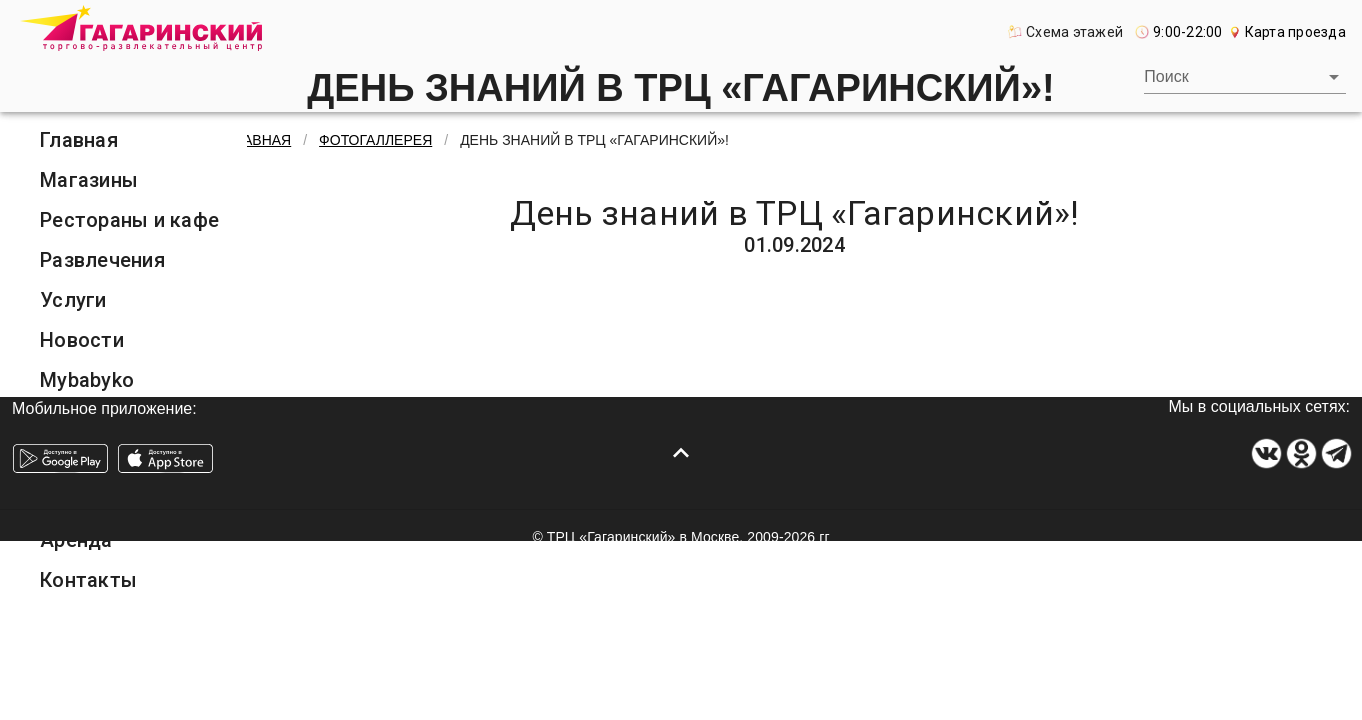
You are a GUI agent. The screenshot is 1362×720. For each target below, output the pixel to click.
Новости (82, 340)
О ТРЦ (70, 460)
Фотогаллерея (375, 140)
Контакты (88, 580)
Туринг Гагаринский (135, 420)
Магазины (89, 180)
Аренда (76, 540)
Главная (79, 140)
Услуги (73, 300)
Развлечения (102, 260)
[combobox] (1245, 77)
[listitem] (135, 140)
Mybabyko (87, 380)
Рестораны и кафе (129, 220)
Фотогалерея (105, 500)
